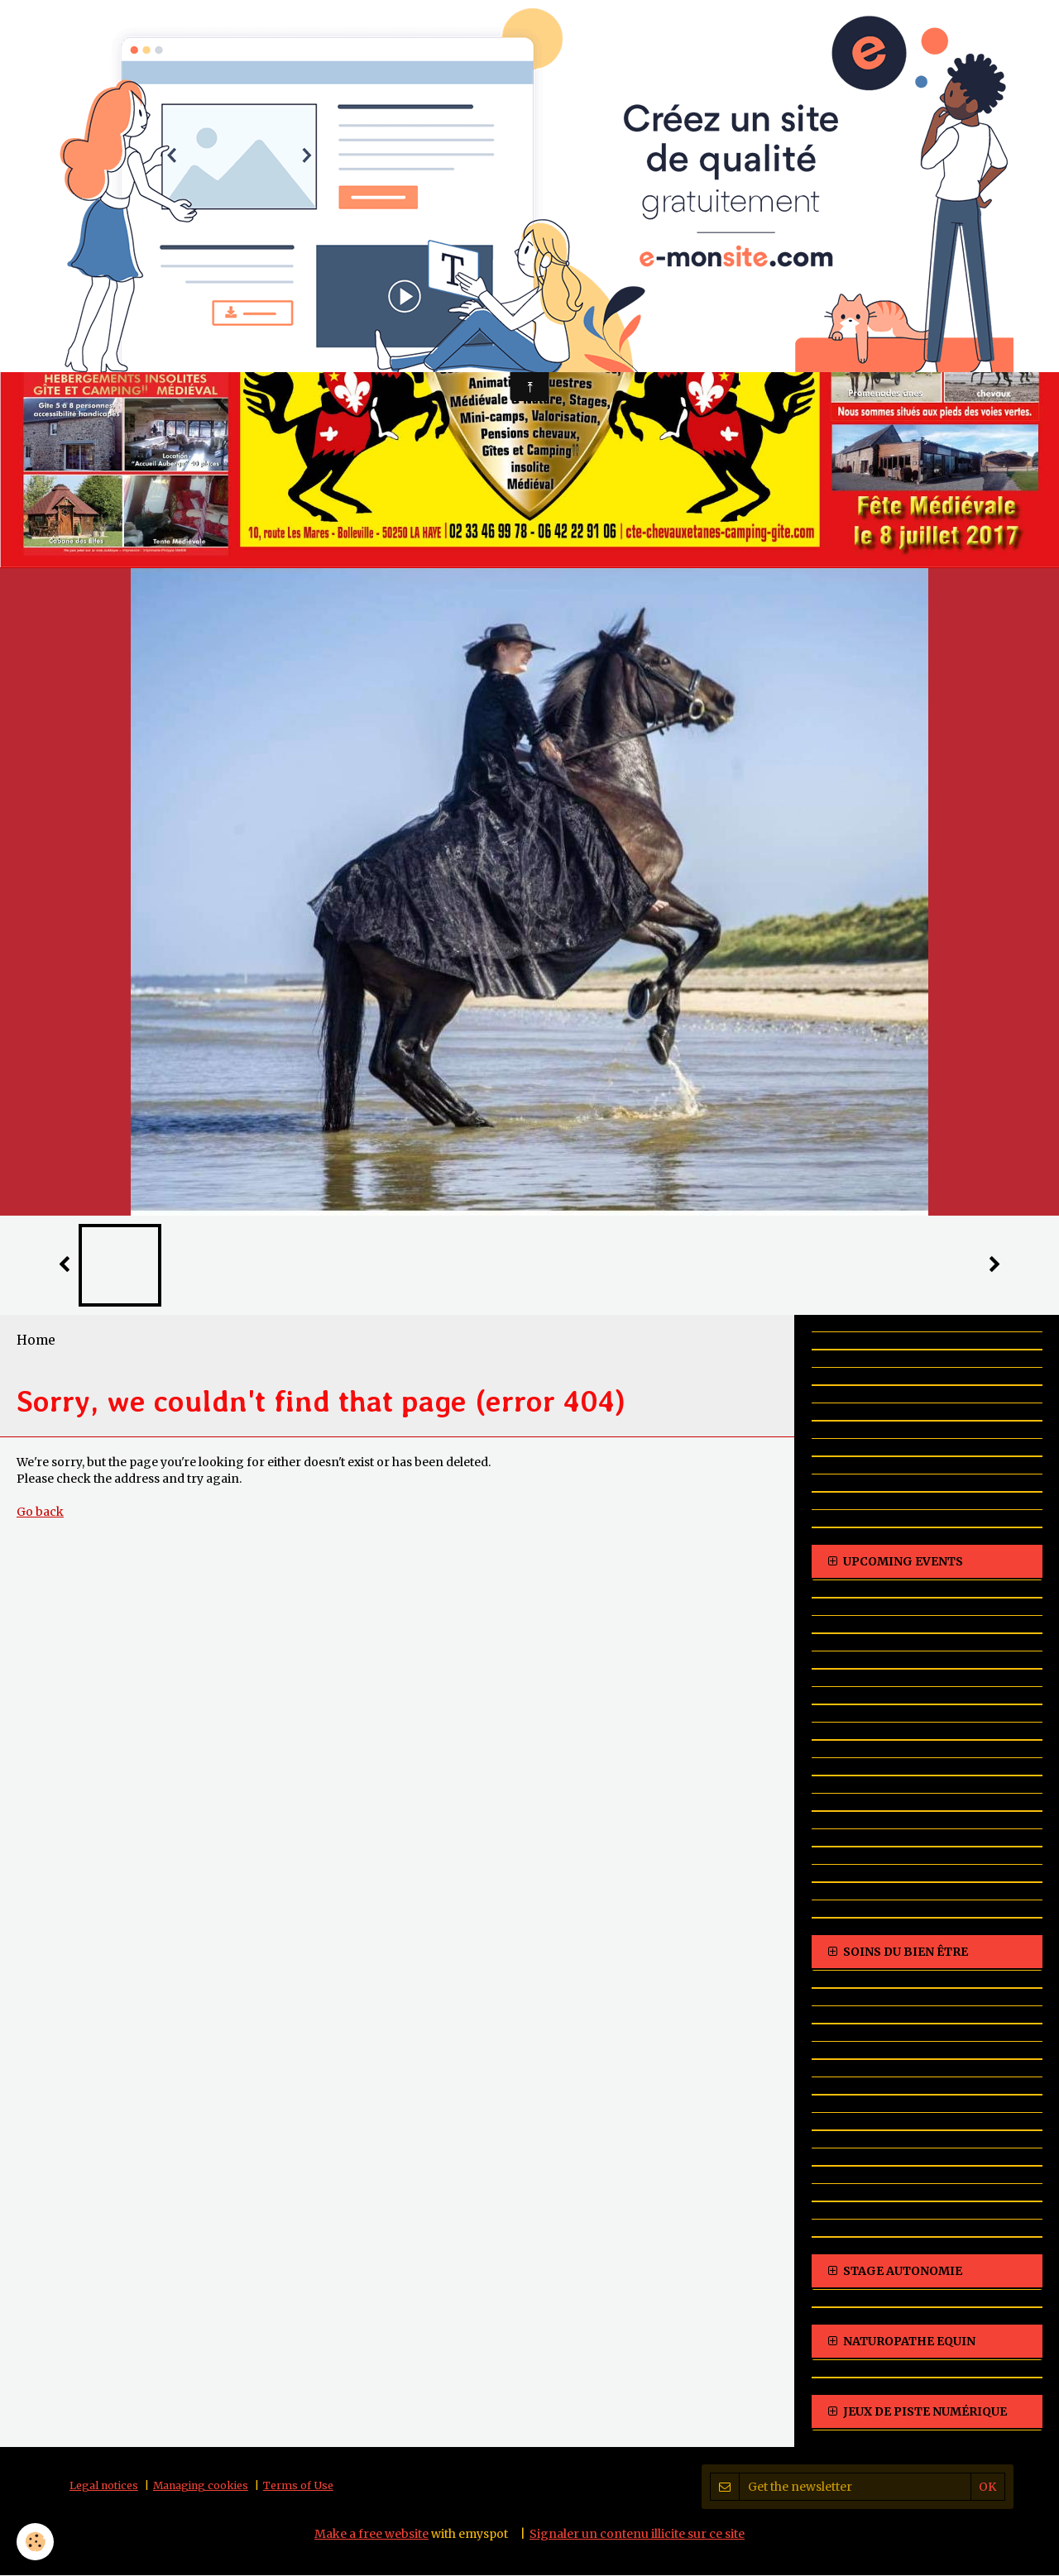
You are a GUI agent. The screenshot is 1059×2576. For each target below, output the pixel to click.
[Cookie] (35, 2541)
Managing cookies (200, 2486)
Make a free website (371, 2534)
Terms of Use (298, 2486)
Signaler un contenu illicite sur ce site (637, 2534)
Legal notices (103, 2486)
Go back (40, 1512)
